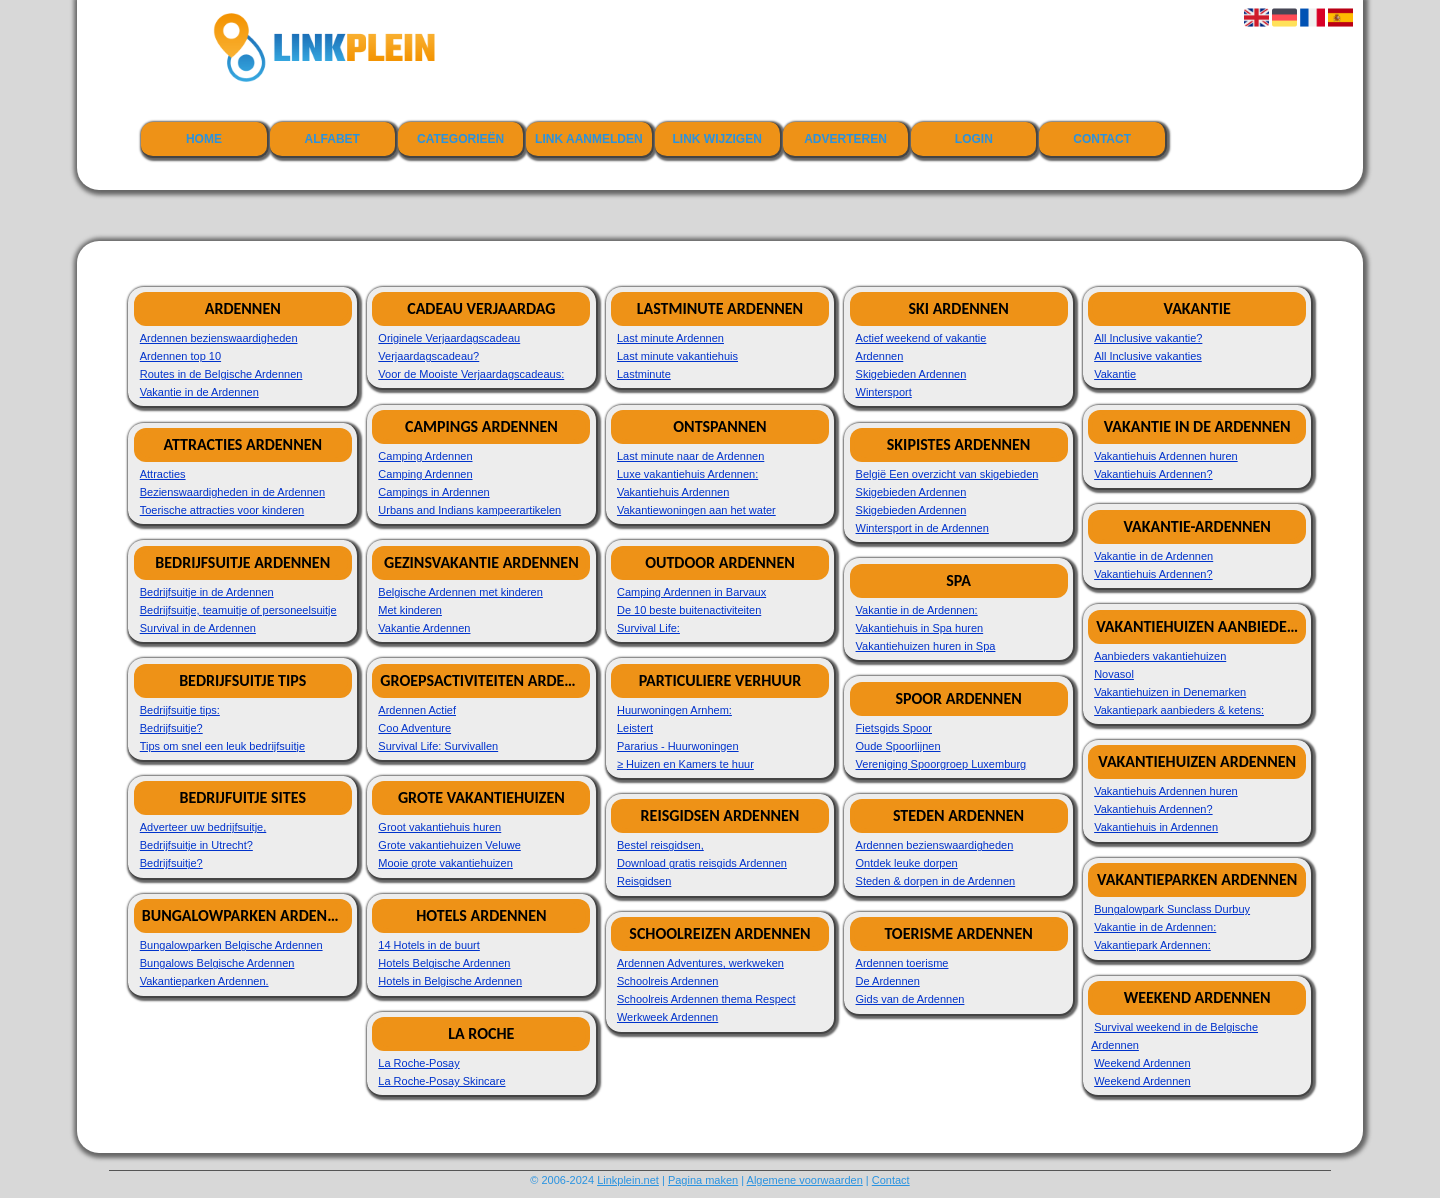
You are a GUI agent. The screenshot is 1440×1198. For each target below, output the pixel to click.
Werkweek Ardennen (667, 1017)
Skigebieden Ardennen (911, 374)
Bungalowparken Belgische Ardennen (231, 945)
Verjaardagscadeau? (428, 356)
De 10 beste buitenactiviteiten (689, 610)
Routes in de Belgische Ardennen (221, 374)
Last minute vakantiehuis (677, 356)
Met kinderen (410, 610)
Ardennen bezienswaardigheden (219, 338)
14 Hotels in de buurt (429, 945)
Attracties (163, 474)
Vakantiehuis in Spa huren (920, 628)
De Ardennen (888, 981)
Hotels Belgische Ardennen (444, 963)
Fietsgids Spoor (894, 728)
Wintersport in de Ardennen (922, 528)
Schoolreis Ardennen (668, 981)
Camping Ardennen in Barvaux (691, 592)
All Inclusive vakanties (1148, 356)
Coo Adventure (414, 728)
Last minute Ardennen (670, 338)
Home (204, 139)
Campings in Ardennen (433, 492)
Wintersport (884, 392)
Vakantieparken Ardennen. (204, 981)
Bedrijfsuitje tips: (180, 710)
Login (974, 139)
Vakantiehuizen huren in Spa (926, 646)
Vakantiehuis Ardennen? (1153, 474)
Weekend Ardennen (1142, 1063)
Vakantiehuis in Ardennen (1156, 827)
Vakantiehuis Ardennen (673, 492)
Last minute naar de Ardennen (690, 456)
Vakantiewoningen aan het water (696, 510)
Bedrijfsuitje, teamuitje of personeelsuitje (238, 610)
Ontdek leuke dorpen (907, 863)
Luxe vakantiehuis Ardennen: (687, 474)
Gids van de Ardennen (910, 999)
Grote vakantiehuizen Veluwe (449, 845)
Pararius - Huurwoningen (678, 746)
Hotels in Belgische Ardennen (450, 981)
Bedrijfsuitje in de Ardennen (207, 592)
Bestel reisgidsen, (660, 845)
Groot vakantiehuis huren (439, 827)
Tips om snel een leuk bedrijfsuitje (222, 746)
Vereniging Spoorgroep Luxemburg (941, 764)
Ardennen (880, 356)
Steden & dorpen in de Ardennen (936, 881)
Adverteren (845, 139)
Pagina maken (703, 1180)
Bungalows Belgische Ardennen (217, 963)
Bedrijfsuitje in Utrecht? (196, 845)
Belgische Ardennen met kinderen (460, 592)
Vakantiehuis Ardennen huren (1166, 456)
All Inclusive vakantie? (1148, 338)
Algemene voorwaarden (805, 1180)
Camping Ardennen (425, 456)
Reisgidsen (644, 881)
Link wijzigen (717, 139)
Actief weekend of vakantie (921, 338)
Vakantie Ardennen (424, 628)
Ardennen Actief (417, 710)
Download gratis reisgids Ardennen (702, 863)
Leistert (635, 728)
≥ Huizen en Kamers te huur (685, 764)
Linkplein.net (628, 1180)
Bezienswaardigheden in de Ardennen (232, 492)
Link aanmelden (589, 139)
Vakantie (1115, 374)
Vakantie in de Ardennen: (917, 610)
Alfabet (332, 139)
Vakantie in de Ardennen (199, 392)
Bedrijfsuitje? (171, 728)
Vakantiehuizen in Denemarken (1170, 692)
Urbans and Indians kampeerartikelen (469, 510)
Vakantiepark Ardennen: (1152, 945)
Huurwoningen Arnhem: (674, 710)
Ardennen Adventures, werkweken (700, 963)
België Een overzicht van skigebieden (947, 474)
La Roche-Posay (418, 1063)
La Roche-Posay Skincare (441, 1081)
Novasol (1114, 674)
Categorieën (460, 139)
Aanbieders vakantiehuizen (1160, 656)
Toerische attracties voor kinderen (222, 510)
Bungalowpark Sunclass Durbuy (1172, 909)
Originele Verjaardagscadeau (449, 338)
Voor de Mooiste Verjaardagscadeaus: (471, 374)
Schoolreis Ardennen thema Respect (706, 999)
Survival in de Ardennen (198, 628)
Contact (1102, 139)
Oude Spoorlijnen (898, 746)
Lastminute (644, 374)
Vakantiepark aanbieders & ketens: (1179, 710)
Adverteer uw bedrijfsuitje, (203, 827)
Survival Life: (648, 628)
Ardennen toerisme (902, 963)
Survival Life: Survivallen (438, 746)
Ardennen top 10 (180, 356)
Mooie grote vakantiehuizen (445, 863)
